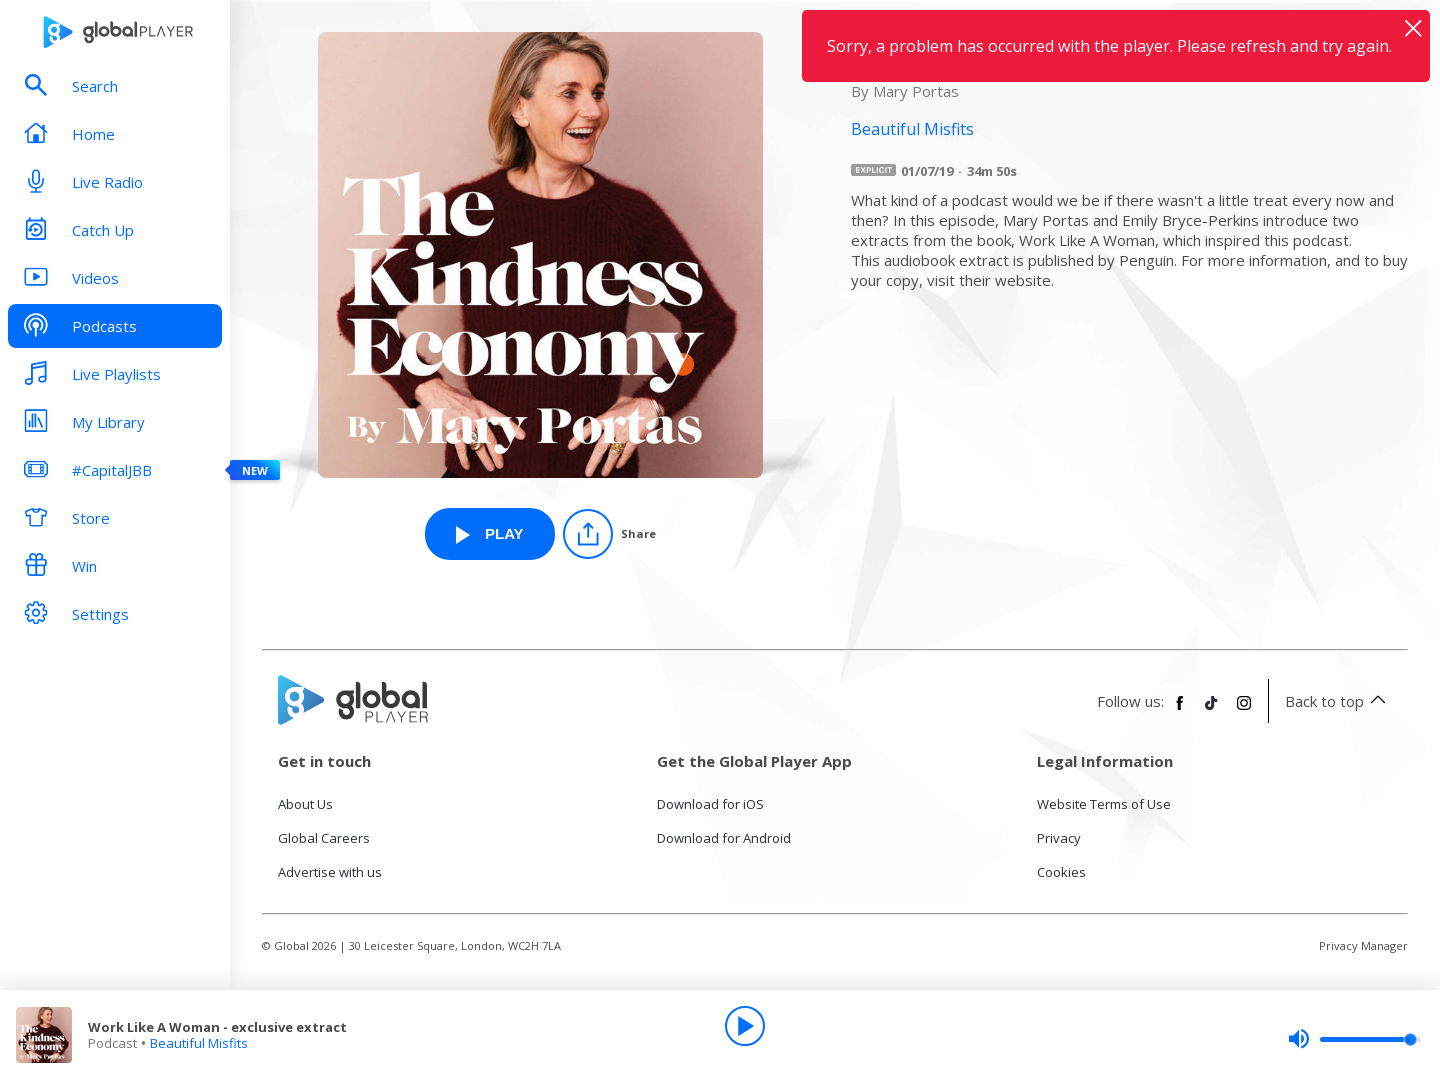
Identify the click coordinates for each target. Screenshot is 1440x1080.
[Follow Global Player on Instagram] (1244, 711)
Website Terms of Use (1104, 804)
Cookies (1061, 872)
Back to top (1338, 701)
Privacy (1059, 838)
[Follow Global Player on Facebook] (1180, 711)
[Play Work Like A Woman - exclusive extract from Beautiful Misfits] (490, 534)
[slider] (1354, 1039)
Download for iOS (710, 804)
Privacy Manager (1363, 945)
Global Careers (324, 838)
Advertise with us (330, 872)
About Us (305, 804)
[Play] (745, 1026)
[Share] (609, 534)
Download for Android (724, 838)
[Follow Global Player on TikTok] (1212, 711)
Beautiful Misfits (199, 1043)
